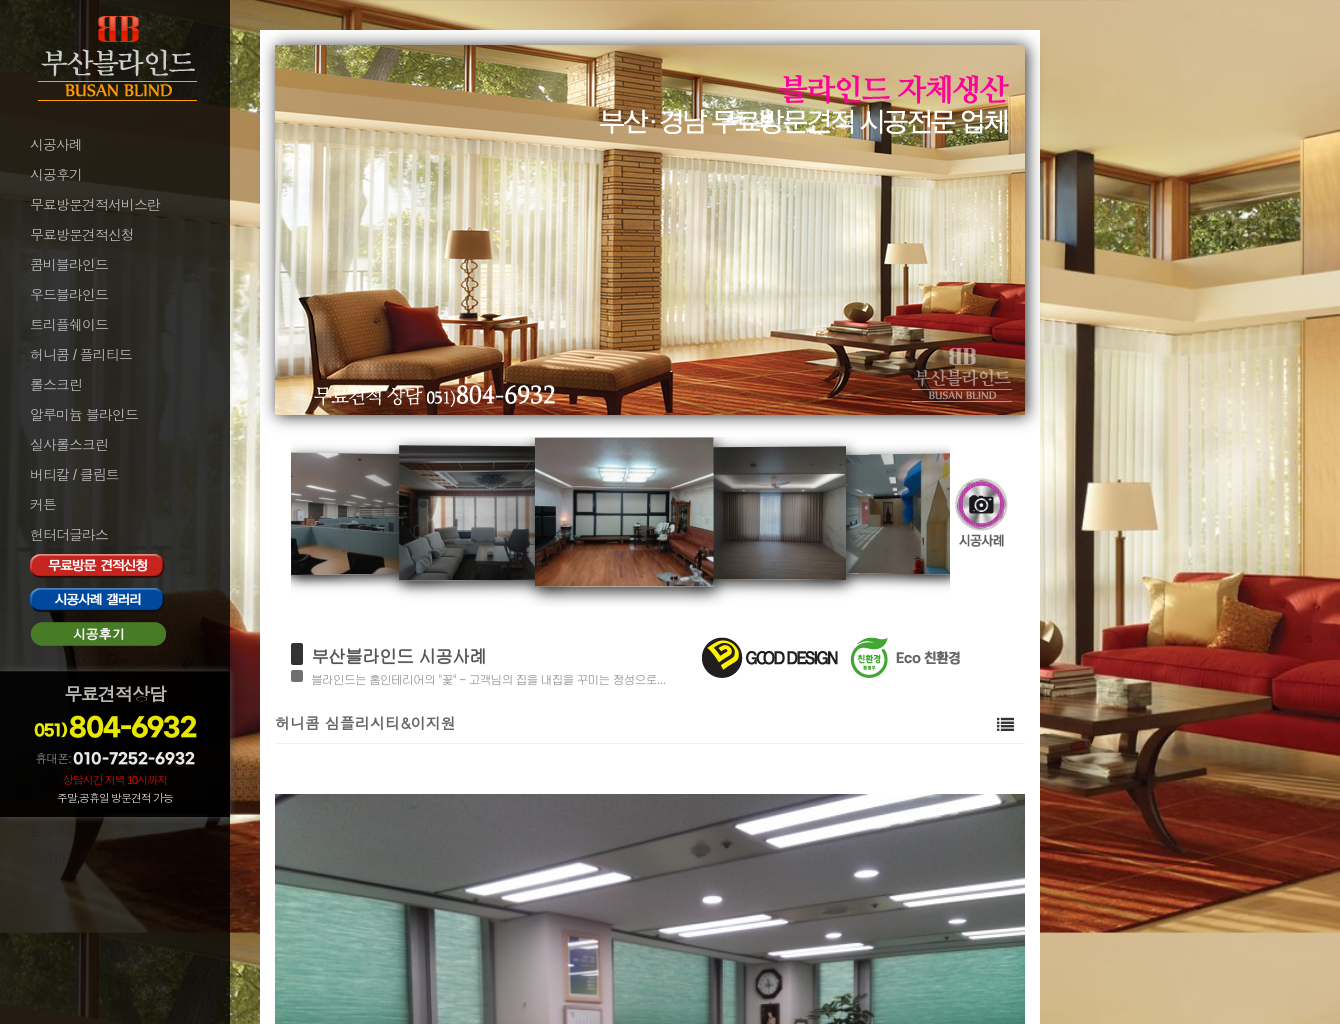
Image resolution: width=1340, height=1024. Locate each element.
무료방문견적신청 (82, 235)
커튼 (43, 505)
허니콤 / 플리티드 (81, 355)
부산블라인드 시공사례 (398, 655)
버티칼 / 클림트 (74, 475)
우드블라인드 (69, 295)
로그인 (48, 832)
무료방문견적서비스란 (95, 205)
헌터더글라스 (69, 535)
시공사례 (56, 145)
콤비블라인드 (69, 265)
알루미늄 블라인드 (84, 415)
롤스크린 (56, 385)
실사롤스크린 (69, 445)
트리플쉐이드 (69, 325)
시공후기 (56, 175)
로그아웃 (54, 859)
